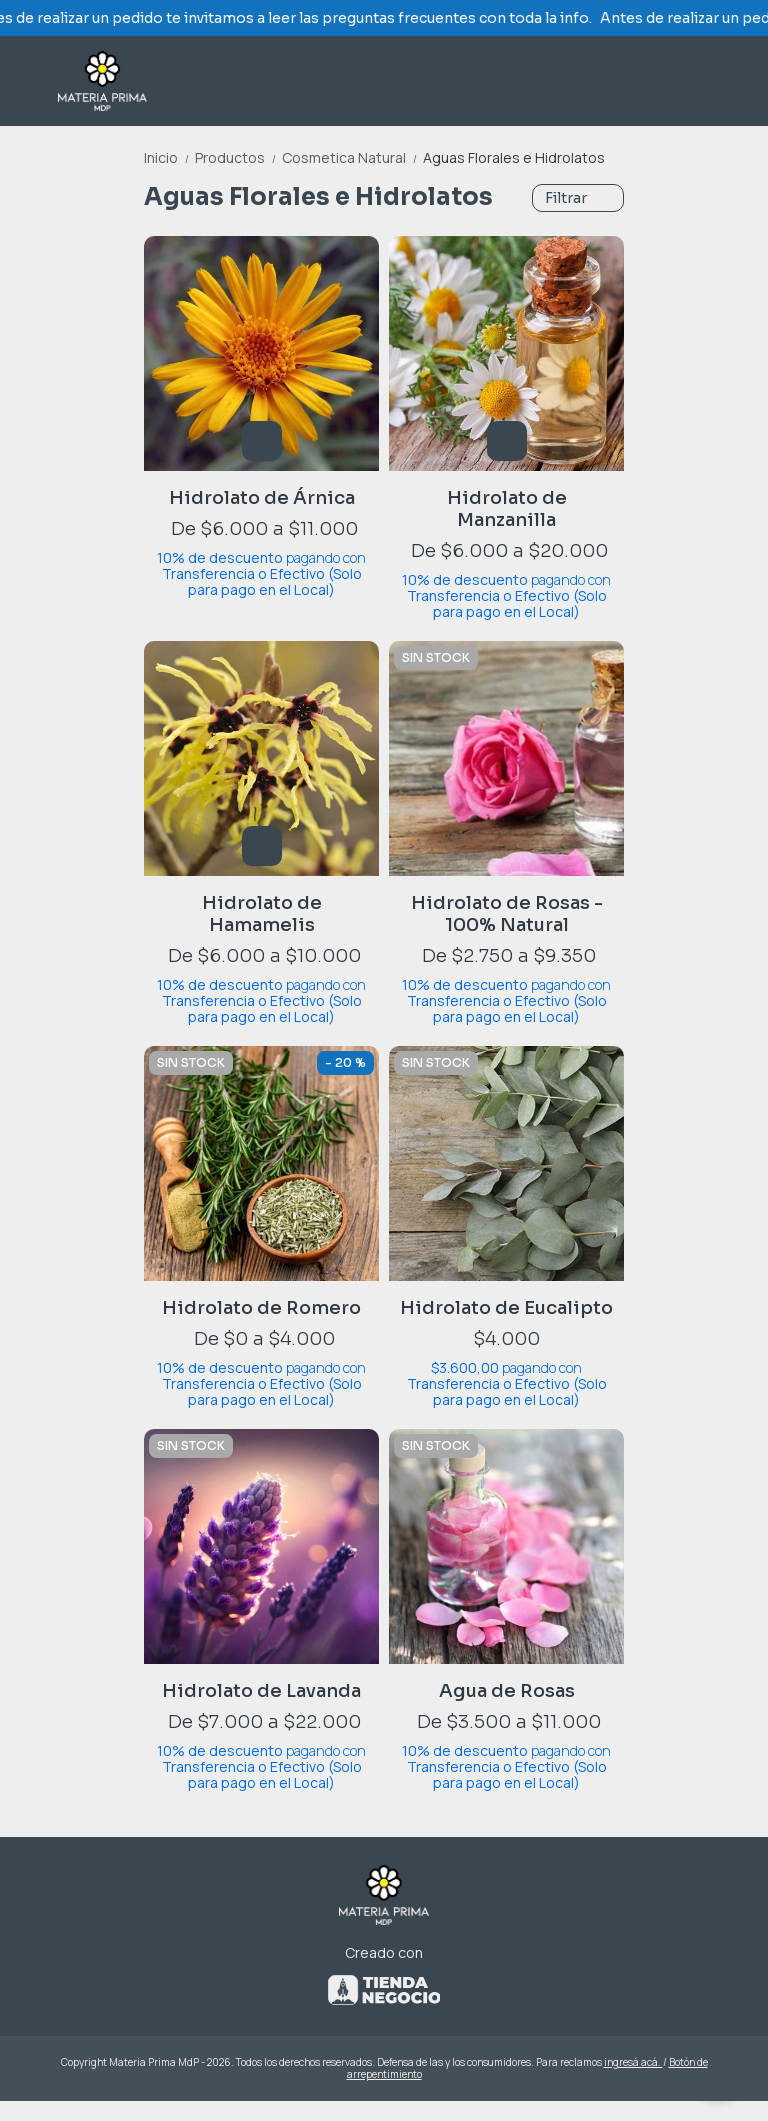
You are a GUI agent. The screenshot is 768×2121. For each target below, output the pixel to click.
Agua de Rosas (507, 1691)
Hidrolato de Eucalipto (506, 1308)
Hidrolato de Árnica (262, 498)
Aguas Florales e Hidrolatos (514, 157)
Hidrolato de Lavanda (261, 1691)
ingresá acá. (633, 2062)
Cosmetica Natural (352, 157)
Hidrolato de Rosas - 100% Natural (507, 914)
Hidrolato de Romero (261, 1308)
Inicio (169, 157)
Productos (238, 157)
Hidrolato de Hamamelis (262, 914)
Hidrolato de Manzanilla (507, 509)
